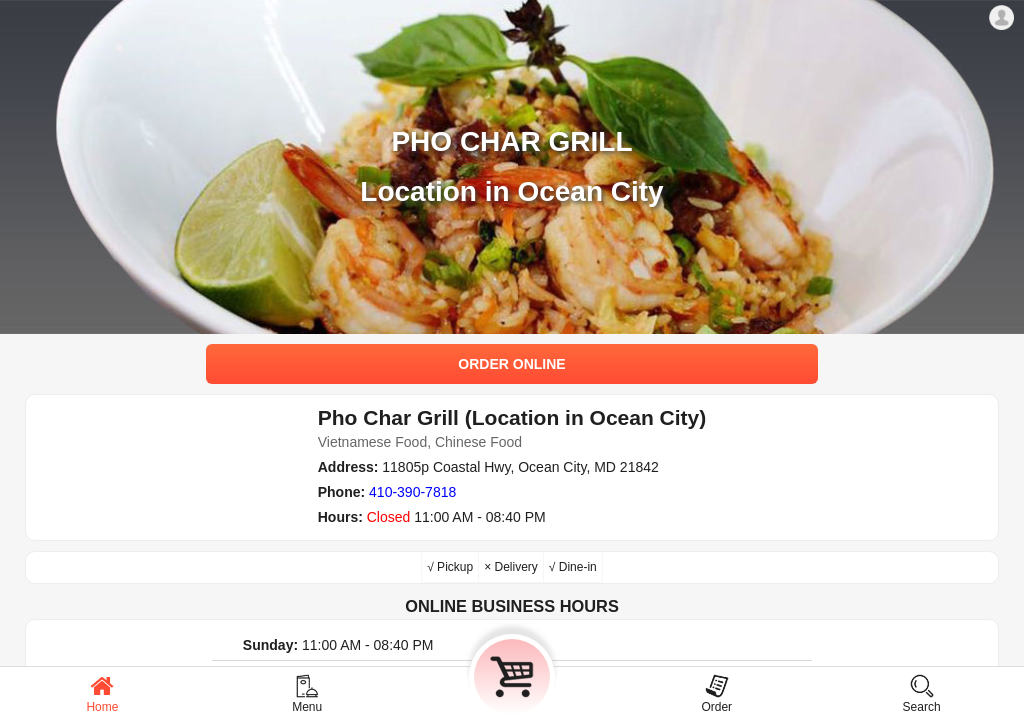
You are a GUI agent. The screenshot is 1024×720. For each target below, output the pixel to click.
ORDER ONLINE (511, 364)
